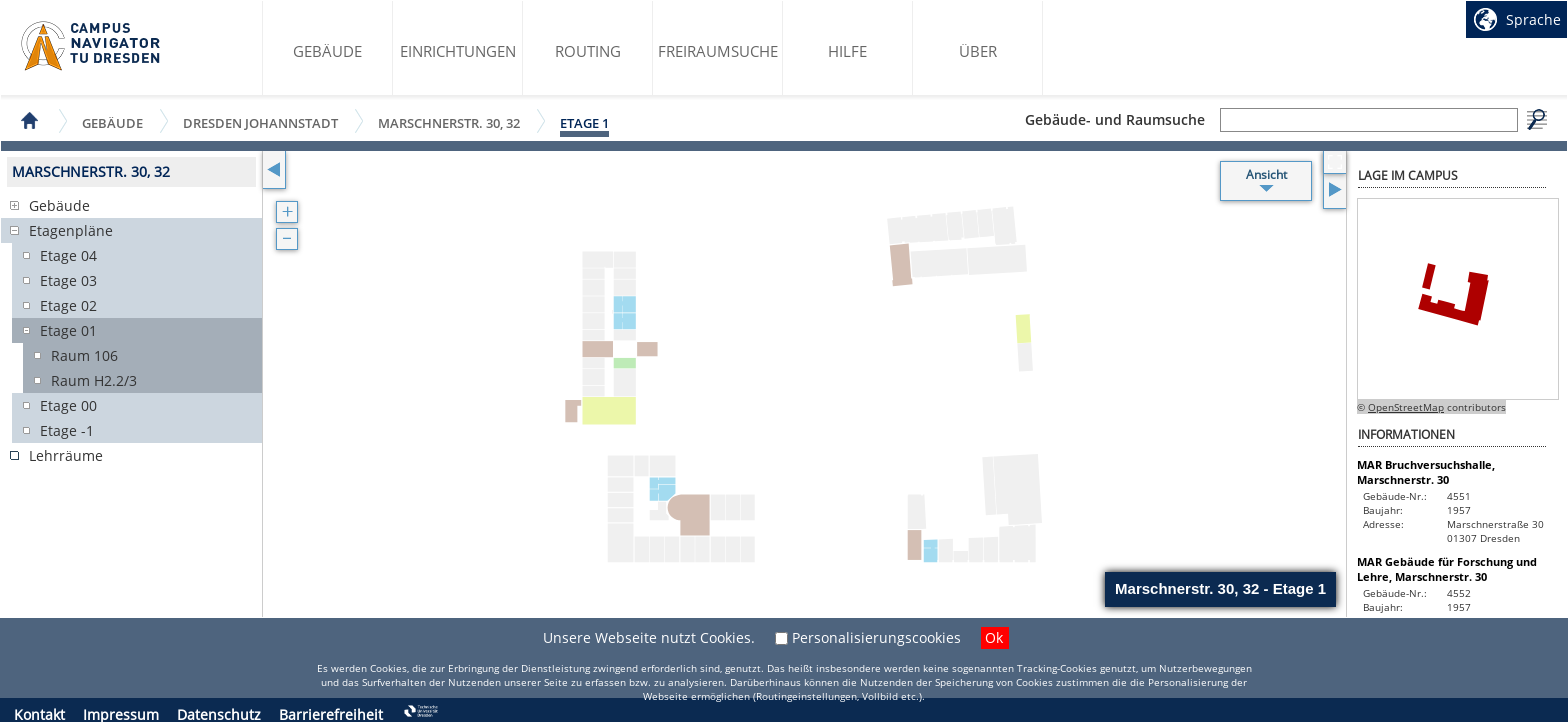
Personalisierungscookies (876, 637)
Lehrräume (66, 455)
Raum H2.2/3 (94, 380)
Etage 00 (68, 405)
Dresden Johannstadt (260, 122)
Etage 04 (68, 255)
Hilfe (847, 51)
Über (978, 51)
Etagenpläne (71, 230)
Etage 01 (68, 330)
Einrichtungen (458, 51)
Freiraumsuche (718, 51)
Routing (588, 51)
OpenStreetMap (1406, 407)
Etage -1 (67, 430)
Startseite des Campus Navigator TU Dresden (91, 46)
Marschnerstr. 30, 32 (449, 122)
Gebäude (327, 51)
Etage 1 (584, 123)
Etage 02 (68, 305)
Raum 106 (84, 355)
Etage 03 (68, 280)
